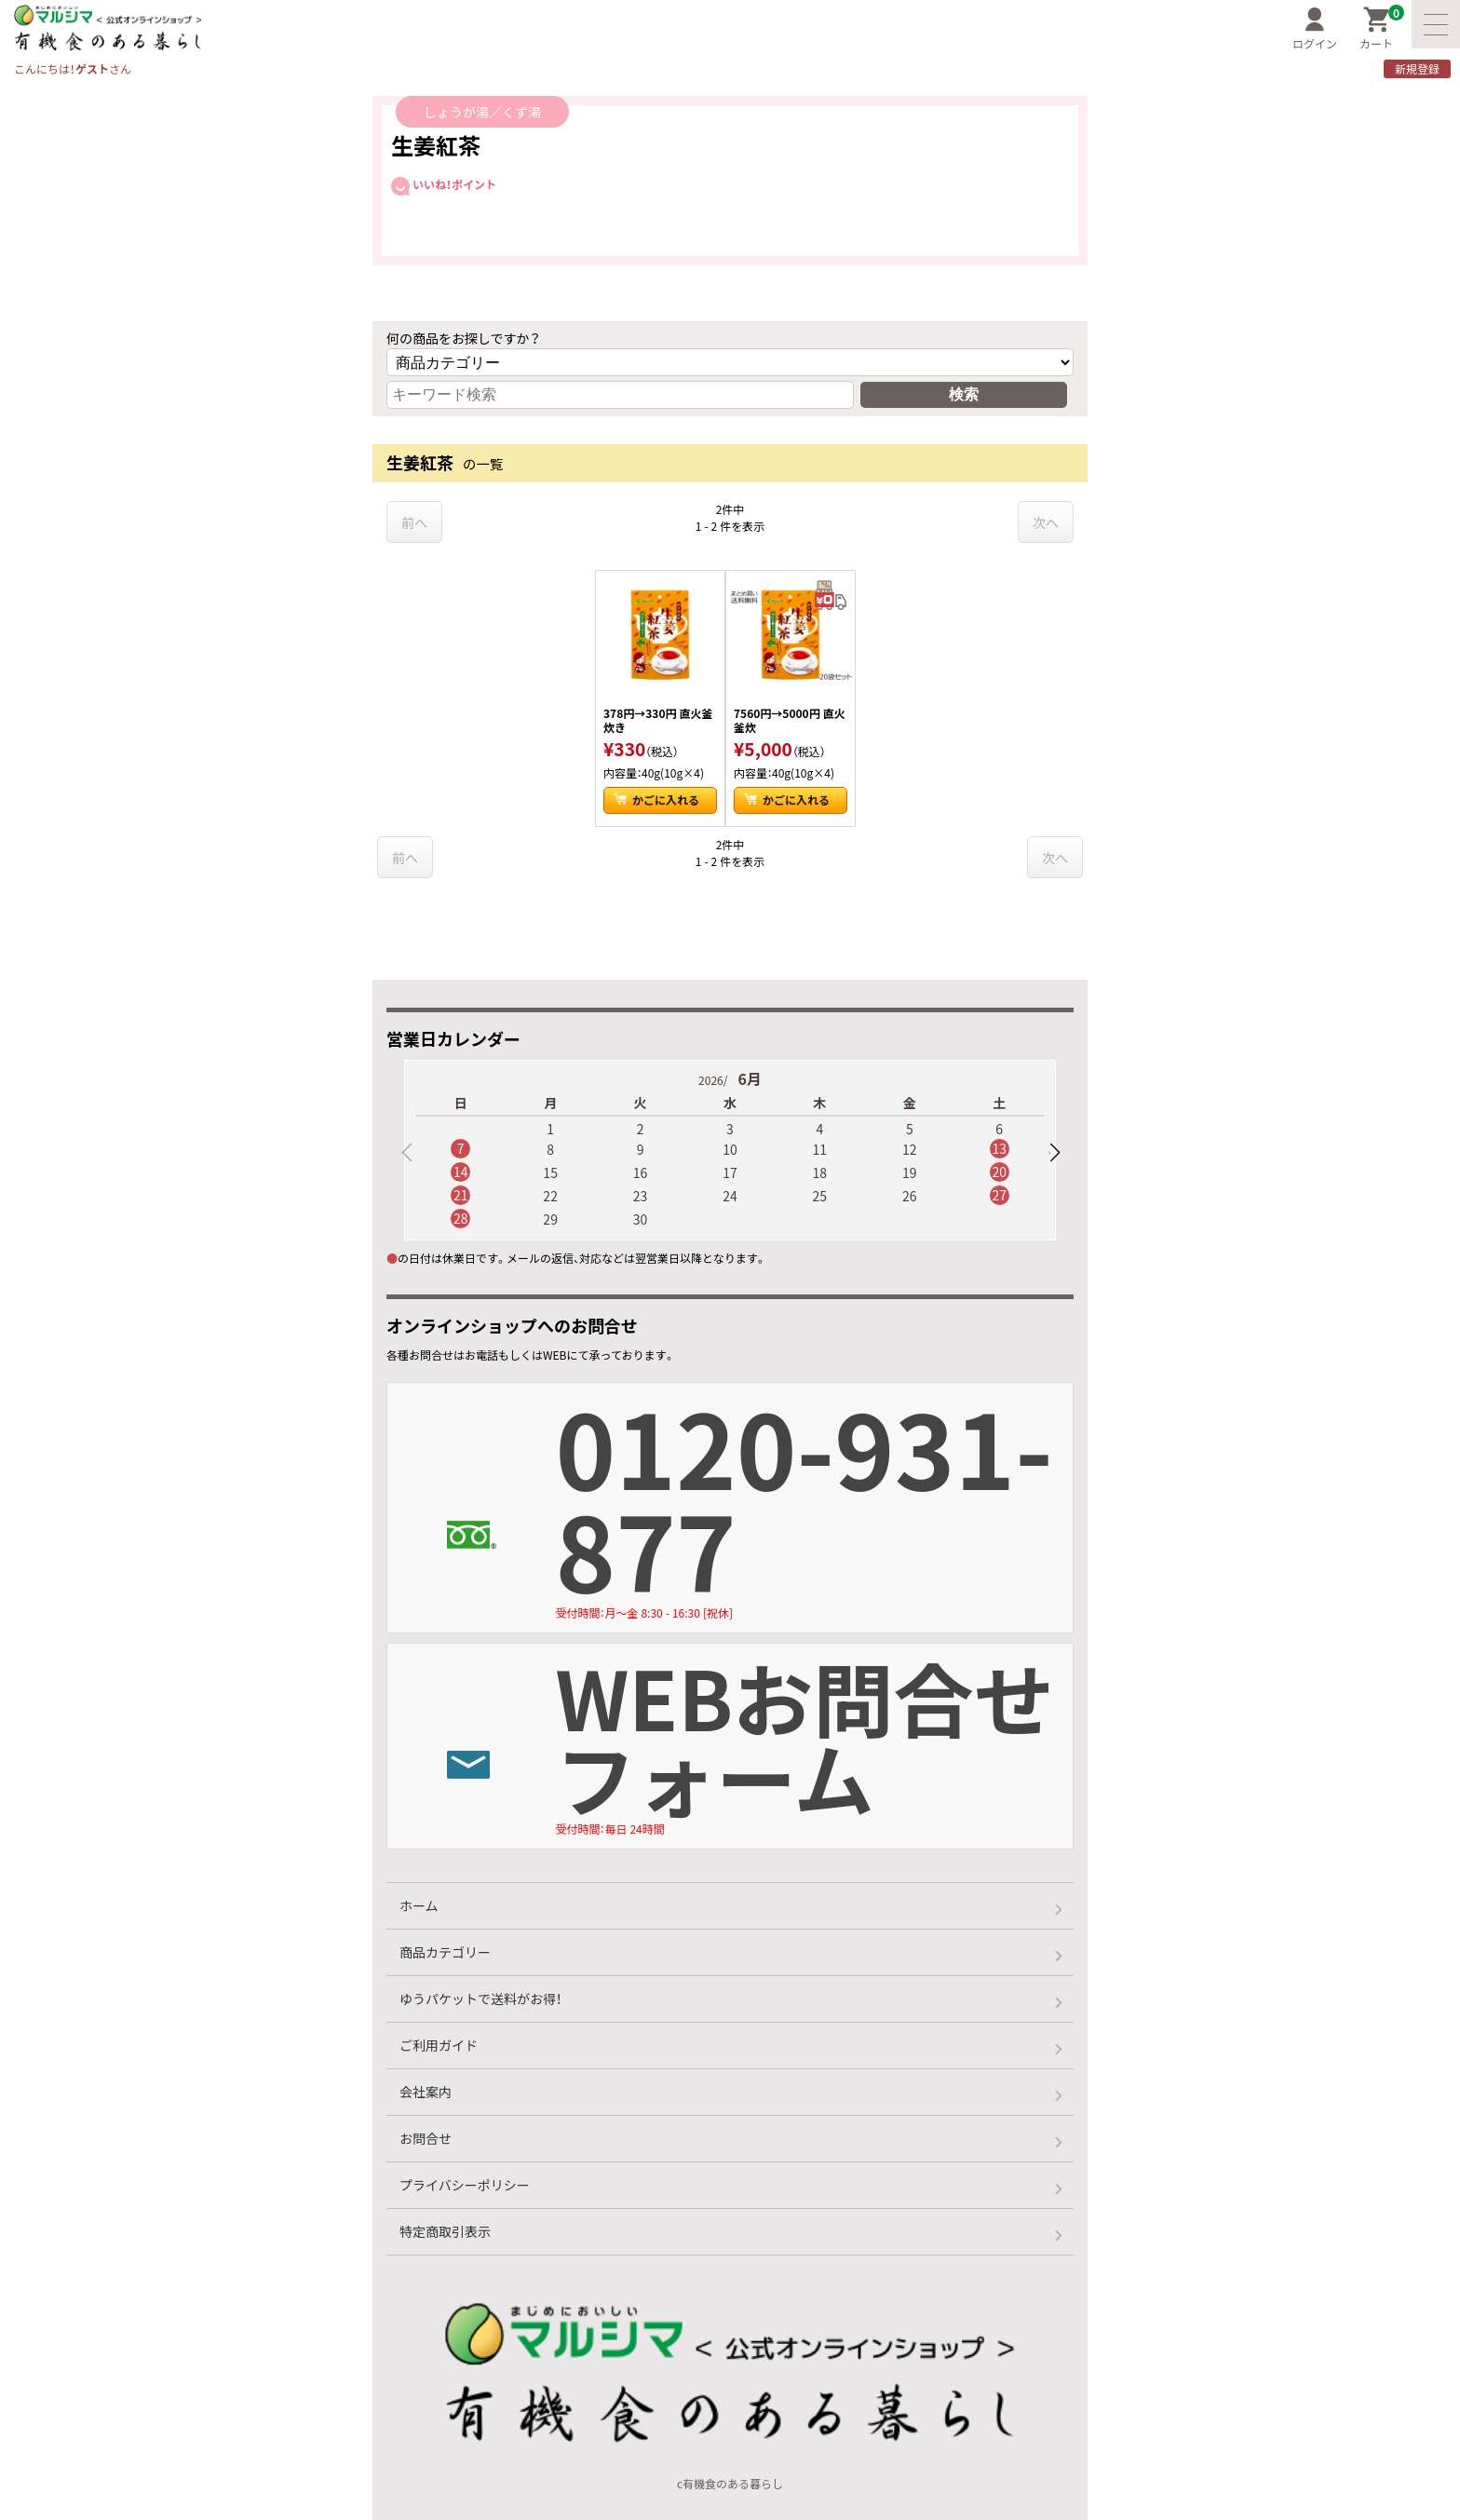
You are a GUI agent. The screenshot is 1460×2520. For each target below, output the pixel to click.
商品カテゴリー (445, 1952)
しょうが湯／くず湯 (482, 111)
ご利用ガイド (438, 2045)
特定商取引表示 (445, 2231)
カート (1381, 29)
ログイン (1314, 29)
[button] (1054, 1153)
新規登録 (1417, 69)
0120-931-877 (814, 1503)
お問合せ (425, 2138)
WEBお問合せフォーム (814, 1740)
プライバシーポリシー (464, 2184)
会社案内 (425, 2091)
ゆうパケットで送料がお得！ (480, 1998)
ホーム (419, 1905)
